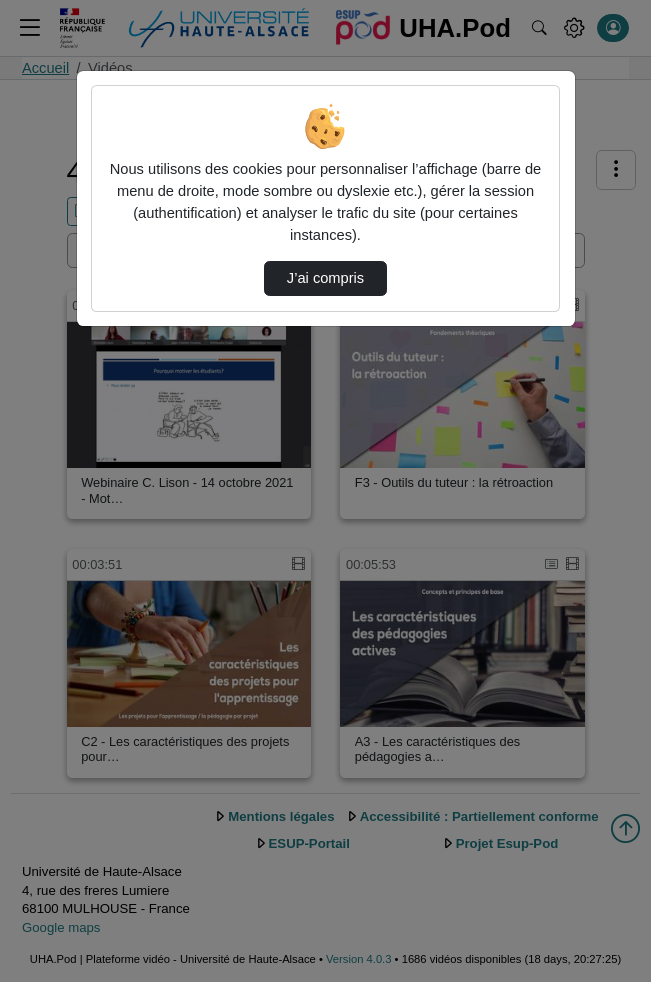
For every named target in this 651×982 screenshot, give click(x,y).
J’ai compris (325, 278)
